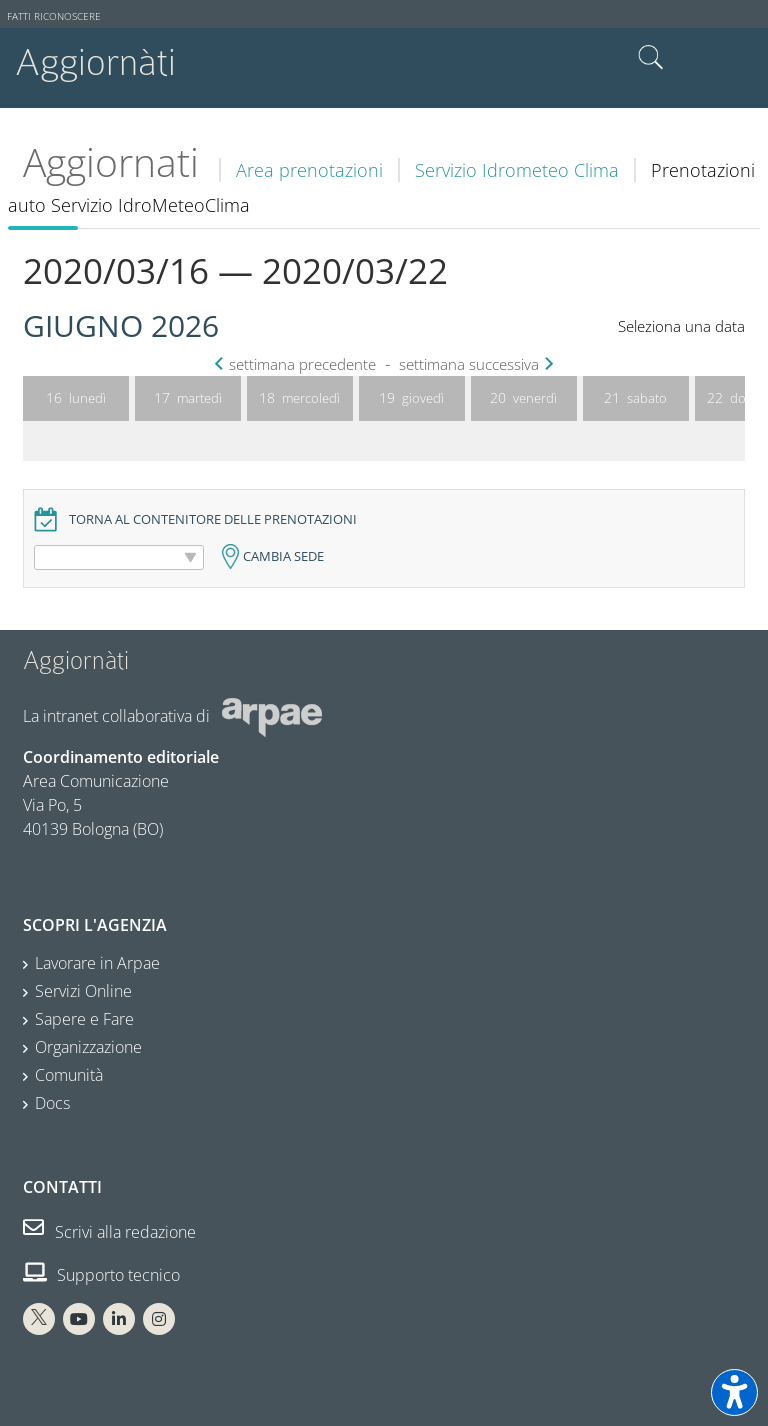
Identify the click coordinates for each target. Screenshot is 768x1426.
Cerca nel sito (651, 58)
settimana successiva (474, 364)
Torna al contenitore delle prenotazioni (213, 519)
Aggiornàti (95, 62)
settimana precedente (297, 364)
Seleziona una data (681, 326)
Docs (52, 1103)
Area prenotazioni (309, 170)
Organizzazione (88, 1047)
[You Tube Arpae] (79, 1319)
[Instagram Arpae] (159, 1319)
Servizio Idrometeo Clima (517, 170)
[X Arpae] (39, 1319)
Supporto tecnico (101, 1275)
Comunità (69, 1075)
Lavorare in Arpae (97, 963)
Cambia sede (283, 556)
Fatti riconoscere (54, 16)
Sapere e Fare (84, 1019)
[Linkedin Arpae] (119, 1319)
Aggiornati (111, 162)
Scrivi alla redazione (109, 1232)
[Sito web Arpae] (272, 716)
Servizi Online (83, 991)
